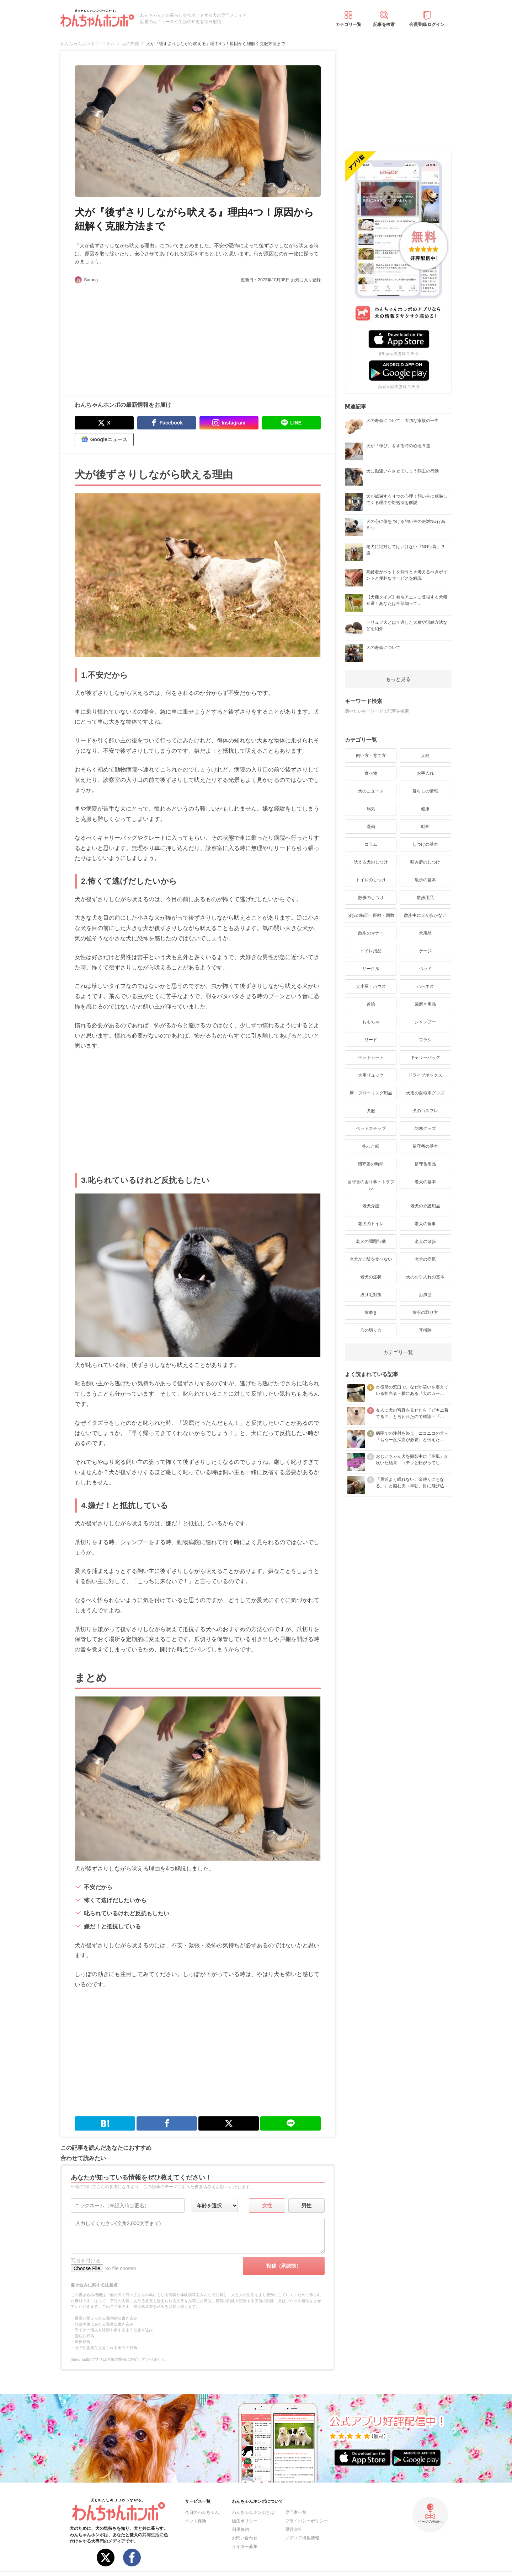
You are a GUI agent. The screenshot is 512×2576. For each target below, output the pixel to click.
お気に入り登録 (306, 279)
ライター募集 (244, 2546)
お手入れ (425, 773)
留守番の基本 (425, 1146)
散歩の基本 (425, 879)
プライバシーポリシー (306, 2520)
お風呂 (425, 1294)
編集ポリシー (244, 2520)
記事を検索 (384, 24)
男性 (306, 2205)
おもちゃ (370, 1021)
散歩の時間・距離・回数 (370, 915)
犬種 (425, 755)
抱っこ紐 (370, 1146)
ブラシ (425, 1039)
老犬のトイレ (371, 1223)
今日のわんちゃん (202, 2512)
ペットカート (371, 1057)
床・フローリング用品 (371, 1093)
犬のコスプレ (425, 1110)
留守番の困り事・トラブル (370, 1185)
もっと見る (398, 679)
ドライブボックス (425, 1075)
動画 (425, 826)
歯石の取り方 (425, 1312)
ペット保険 (195, 2520)
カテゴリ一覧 (348, 24)
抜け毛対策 (371, 1294)
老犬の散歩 (425, 1241)
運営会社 (293, 2529)
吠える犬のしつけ (371, 862)
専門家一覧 (295, 2512)
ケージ (425, 950)
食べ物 (370, 773)
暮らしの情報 (425, 791)
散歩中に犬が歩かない (425, 915)
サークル (370, 968)
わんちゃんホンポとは (253, 2512)
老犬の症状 (371, 1277)
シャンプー (425, 1021)
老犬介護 (370, 1205)
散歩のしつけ (371, 897)
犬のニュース (371, 791)
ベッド (425, 968)
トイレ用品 (371, 950)
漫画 (371, 826)
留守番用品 (425, 1164)
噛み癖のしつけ (425, 862)
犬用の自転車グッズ (425, 1093)
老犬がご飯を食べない (371, 1259)
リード (370, 1039)
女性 (267, 2205)
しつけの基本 (425, 844)
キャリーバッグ (425, 1057)
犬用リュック (371, 1075)
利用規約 (240, 2529)
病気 (371, 808)
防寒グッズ (425, 1128)
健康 (425, 808)
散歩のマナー (371, 933)
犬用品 (425, 933)
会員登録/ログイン (426, 24)
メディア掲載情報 (302, 2538)
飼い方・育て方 (371, 755)
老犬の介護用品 (425, 1205)
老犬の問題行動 (371, 1241)
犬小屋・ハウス (371, 986)
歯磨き (370, 1312)
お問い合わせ (244, 2538)
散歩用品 (425, 897)
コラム (370, 844)
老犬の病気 (425, 1259)
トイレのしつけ (371, 879)
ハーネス (425, 986)
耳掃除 (425, 1330)
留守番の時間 (371, 1164)
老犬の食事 (425, 1223)
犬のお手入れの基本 (425, 1277)
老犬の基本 (425, 1181)
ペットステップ (371, 1128)
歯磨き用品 (425, 1004)
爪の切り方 (371, 1330)
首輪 (371, 1004)
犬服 (371, 1110)
